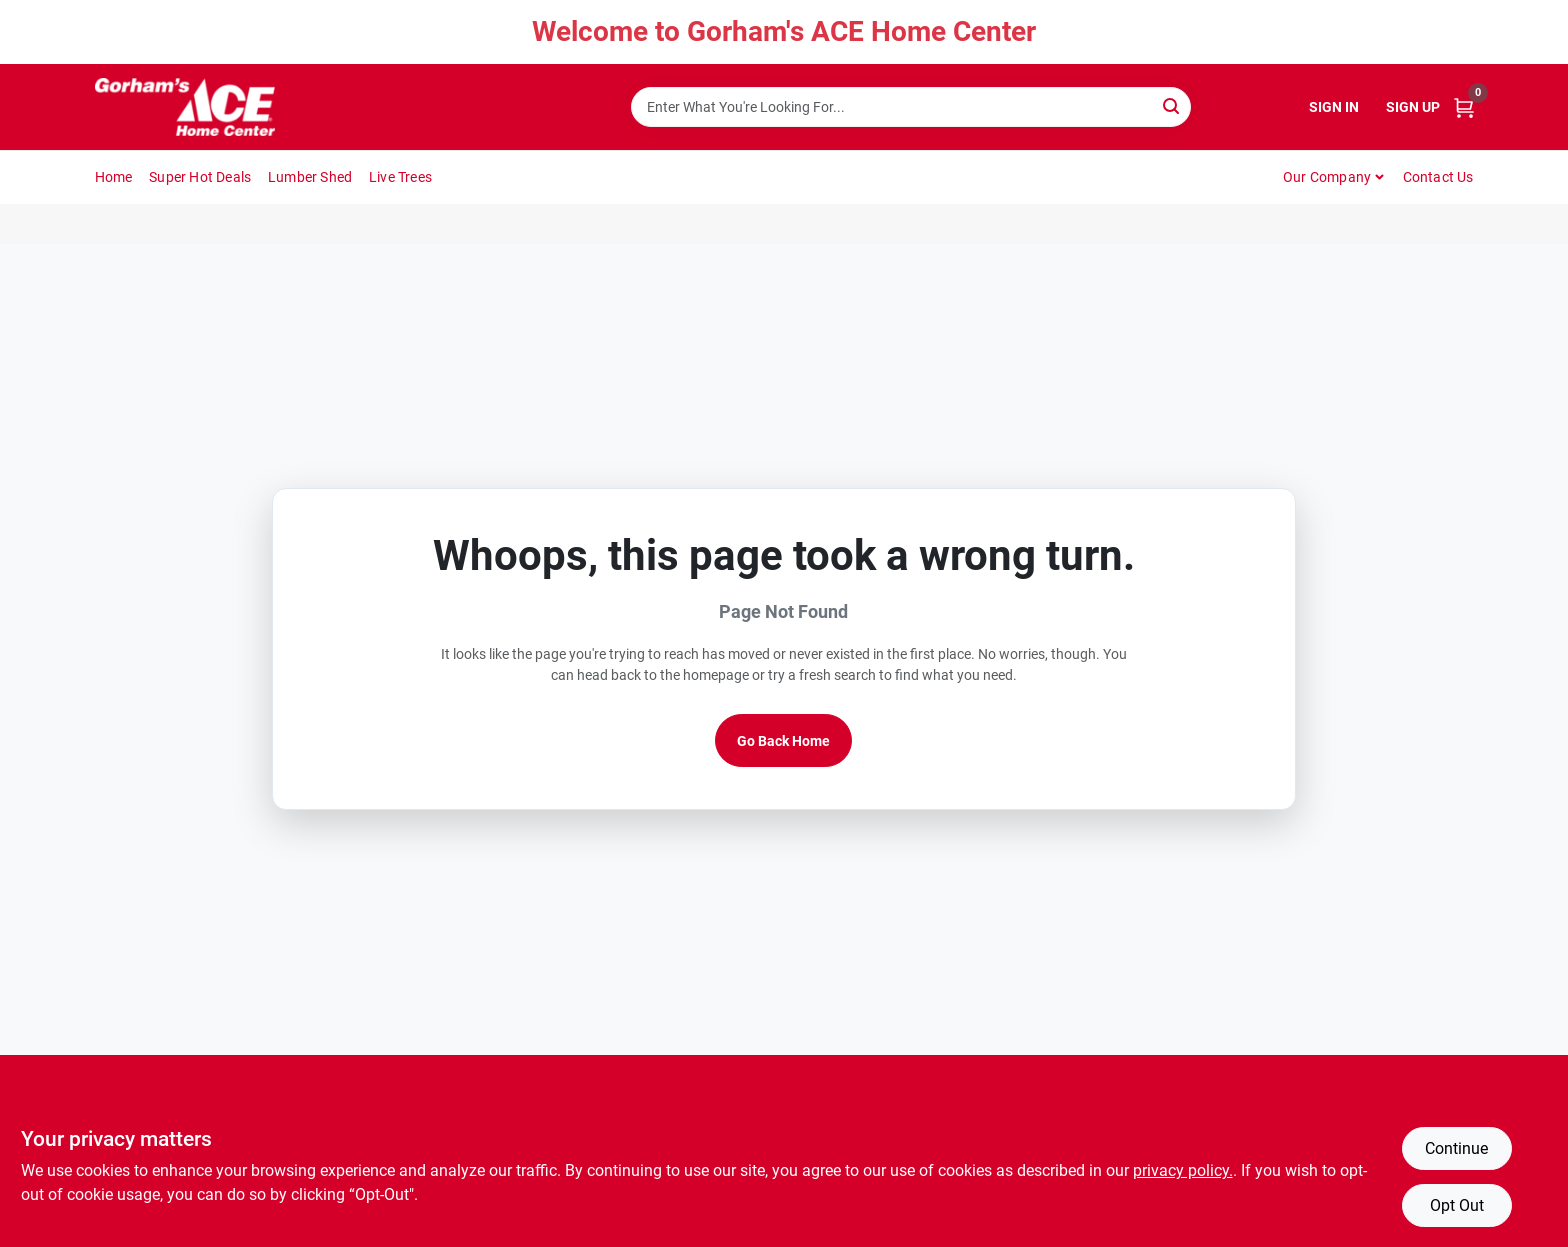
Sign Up (1413, 107)
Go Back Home (783, 741)
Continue (1456, 1148)
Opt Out (1457, 1205)
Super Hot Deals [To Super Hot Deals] (200, 177)
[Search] (1172, 105)
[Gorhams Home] (185, 107)
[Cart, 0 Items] (1464, 107)
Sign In (1334, 107)
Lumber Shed (310, 177)
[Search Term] (911, 107)
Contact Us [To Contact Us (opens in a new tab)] (1438, 177)
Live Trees (400, 177)
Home (114, 177)
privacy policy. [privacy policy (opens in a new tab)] (1183, 1170)
